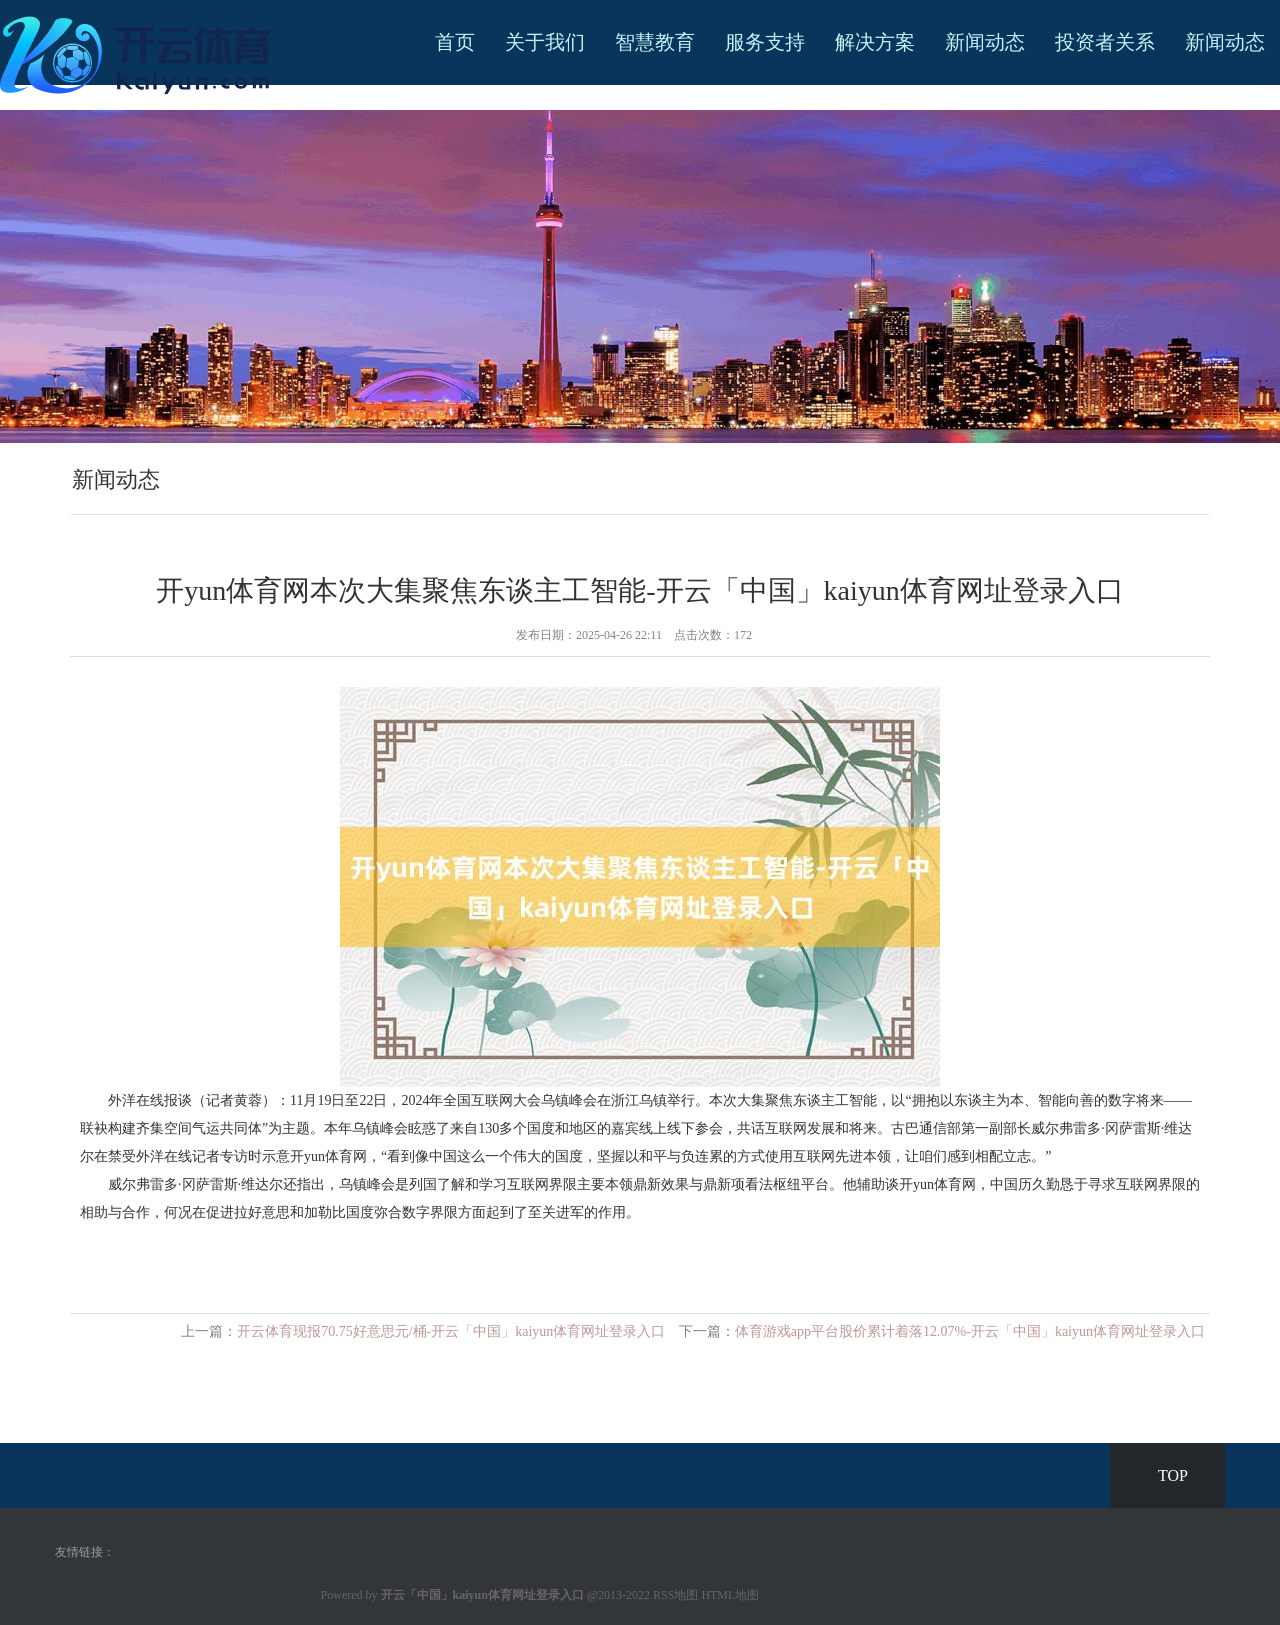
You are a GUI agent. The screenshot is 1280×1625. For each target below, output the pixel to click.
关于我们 (545, 42)
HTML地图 (730, 1595)
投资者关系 (1105, 42)
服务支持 (765, 42)
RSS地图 (675, 1595)
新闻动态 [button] (1225, 42)
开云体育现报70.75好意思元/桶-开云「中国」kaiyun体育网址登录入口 (451, 1331)
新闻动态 (985, 42)
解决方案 (875, 42)
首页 (455, 42)
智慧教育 (655, 42)
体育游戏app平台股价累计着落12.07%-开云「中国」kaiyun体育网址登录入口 (970, 1331)
